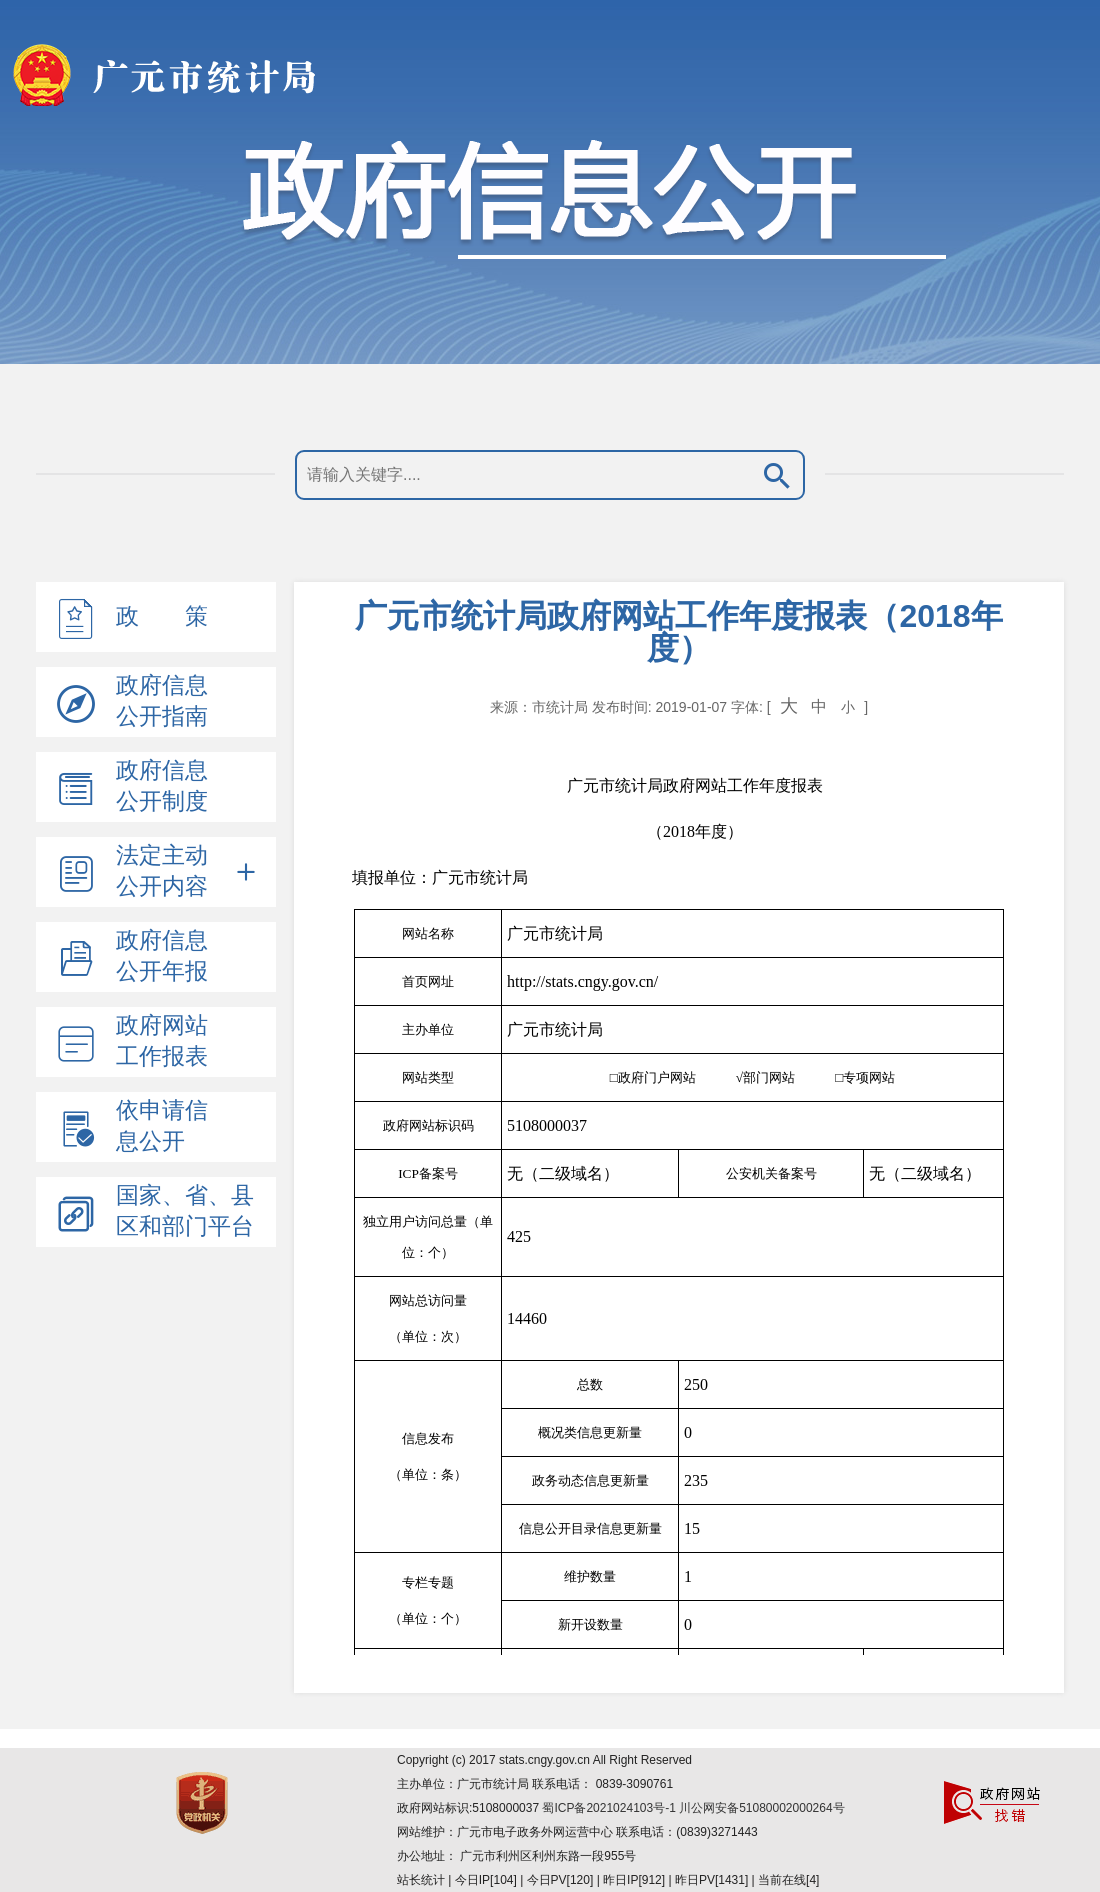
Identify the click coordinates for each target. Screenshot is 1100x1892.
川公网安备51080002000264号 (761, 1808)
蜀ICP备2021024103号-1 (610, 1808)
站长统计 (421, 1880)
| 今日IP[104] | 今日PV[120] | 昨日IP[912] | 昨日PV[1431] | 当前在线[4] (632, 1880)
